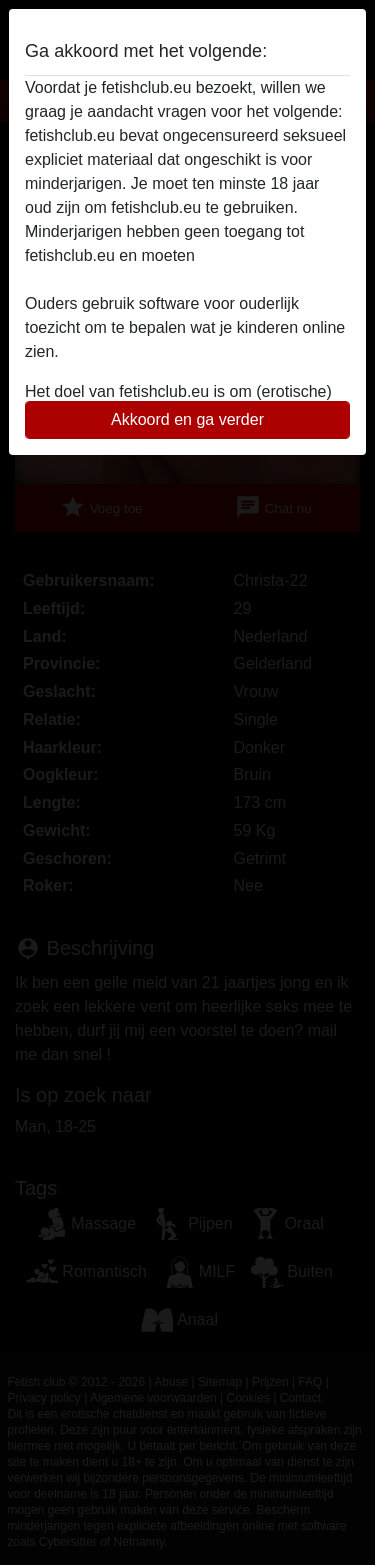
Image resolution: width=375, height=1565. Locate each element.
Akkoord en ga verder (187, 419)
